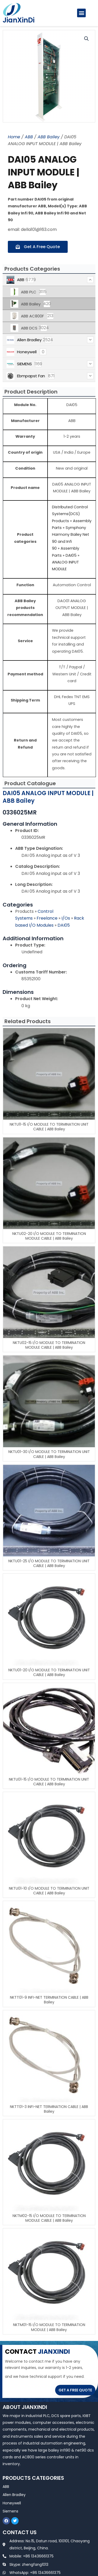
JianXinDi (18, 20)
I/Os (66, 918)
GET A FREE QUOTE (75, 2390)
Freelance (48, 918)
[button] (81, 13)
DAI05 (63, 925)
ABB (29, 137)
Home (14, 137)
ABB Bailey (49, 137)
